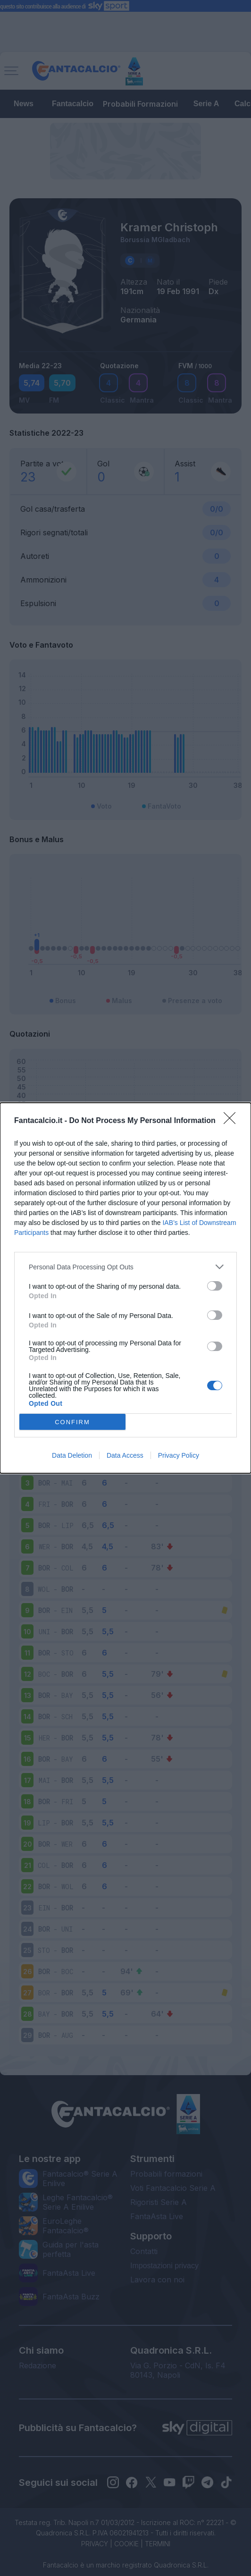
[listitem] (125, 1267)
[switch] (214, 1286)
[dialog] (125, 1288)
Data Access (125, 1455)
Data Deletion (72, 1455)
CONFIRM (72, 1422)
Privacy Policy (178, 1455)
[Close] (233, 1121)
